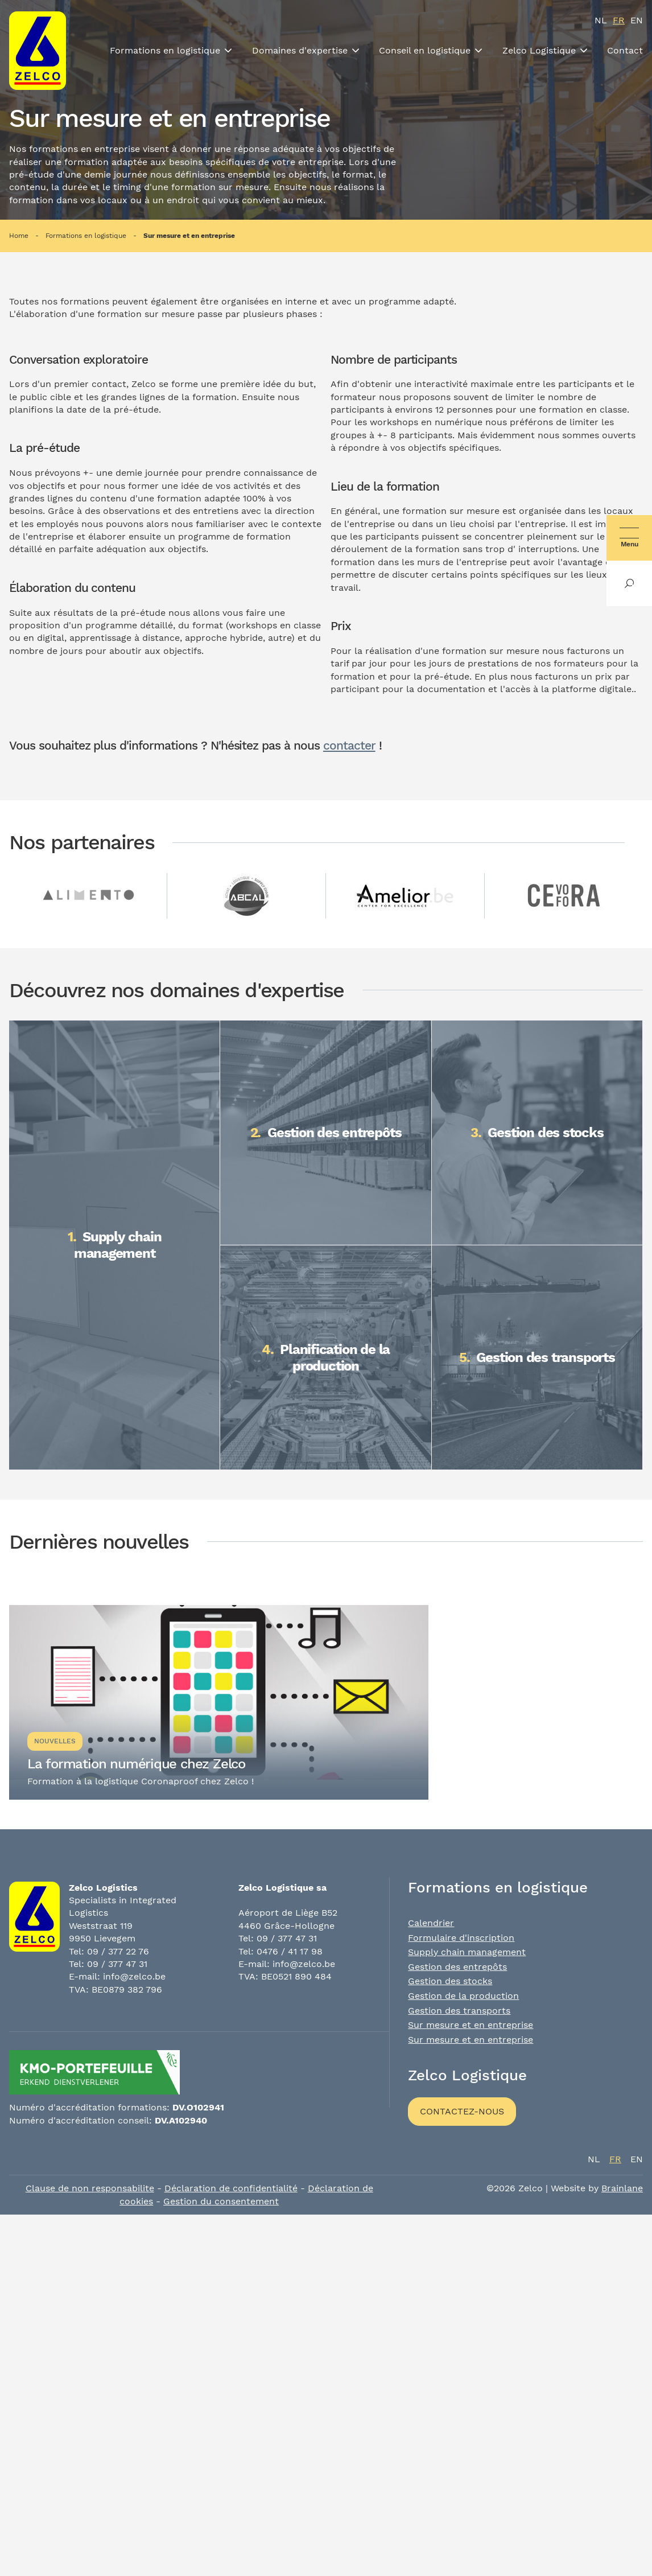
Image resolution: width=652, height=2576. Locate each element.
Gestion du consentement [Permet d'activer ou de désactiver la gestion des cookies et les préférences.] (221, 2201)
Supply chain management (467, 1952)
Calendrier (431, 1922)
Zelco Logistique (539, 50)
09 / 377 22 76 (118, 1951)
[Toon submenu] (228, 50)
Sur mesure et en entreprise (189, 236)
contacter (349, 745)
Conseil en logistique (425, 50)
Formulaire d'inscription (461, 1937)
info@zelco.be (134, 1976)
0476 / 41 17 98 (290, 1951)
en (636, 20)
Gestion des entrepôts (457, 1966)
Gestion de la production (463, 1995)
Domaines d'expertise (300, 50)
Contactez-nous (462, 2111)
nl (601, 20)
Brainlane (622, 2188)
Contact (625, 50)
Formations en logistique (165, 50)
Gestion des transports (459, 2010)
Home (18, 236)
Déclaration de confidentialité (231, 2188)
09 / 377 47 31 (117, 1963)
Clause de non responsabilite (90, 2188)
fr (619, 20)
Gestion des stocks (450, 1981)
